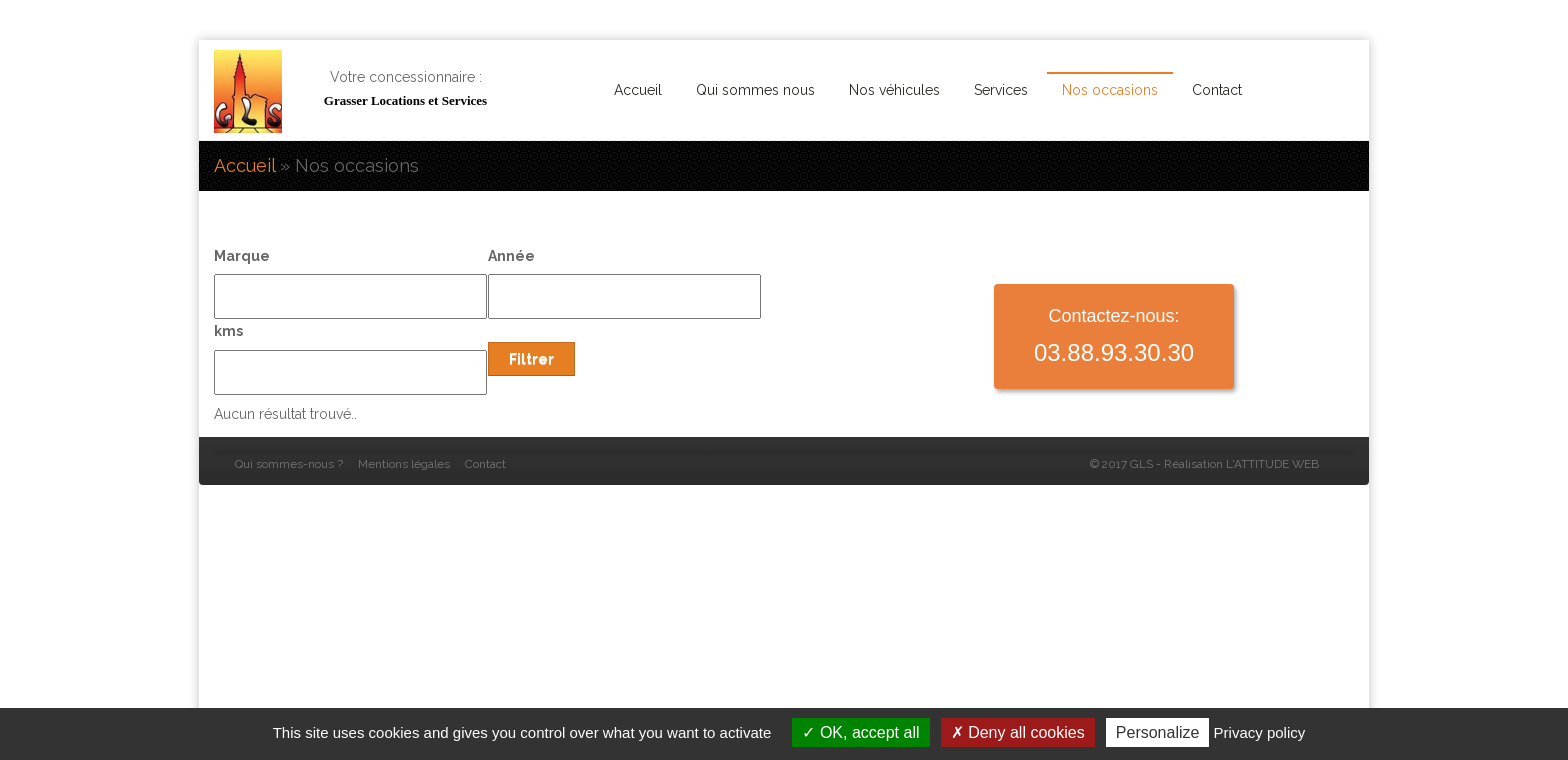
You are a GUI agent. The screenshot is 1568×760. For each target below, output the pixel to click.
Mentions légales (404, 464)
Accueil (638, 90)
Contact (1217, 90)
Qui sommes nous (755, 90)
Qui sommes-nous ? (289, 464)
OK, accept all (860, 732)
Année (511, 256)
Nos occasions (1110, 90)
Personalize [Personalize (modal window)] (1158, 732)
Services (1001, 90)
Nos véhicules (894, 90)
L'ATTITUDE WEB (1272, 464)
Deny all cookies (1018, 732)
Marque (242, 256)
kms (228, 331)
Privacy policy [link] (1260, 732)
